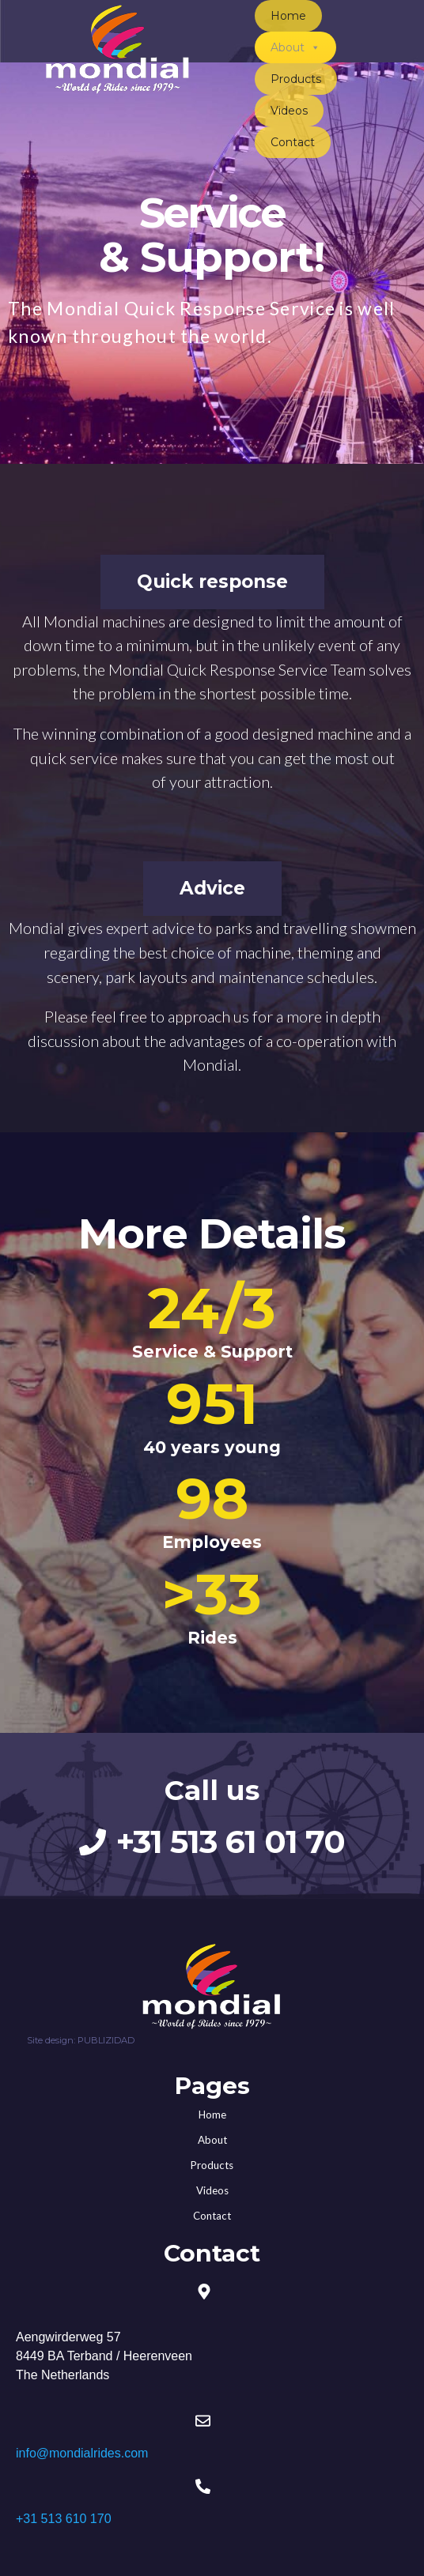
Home (288, 16)
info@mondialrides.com (82, 2453)
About (295, 47)
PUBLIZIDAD (106, 2040)
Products (296, 79)
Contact (293, 142)
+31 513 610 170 (64, 2518)
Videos (289, 111)
